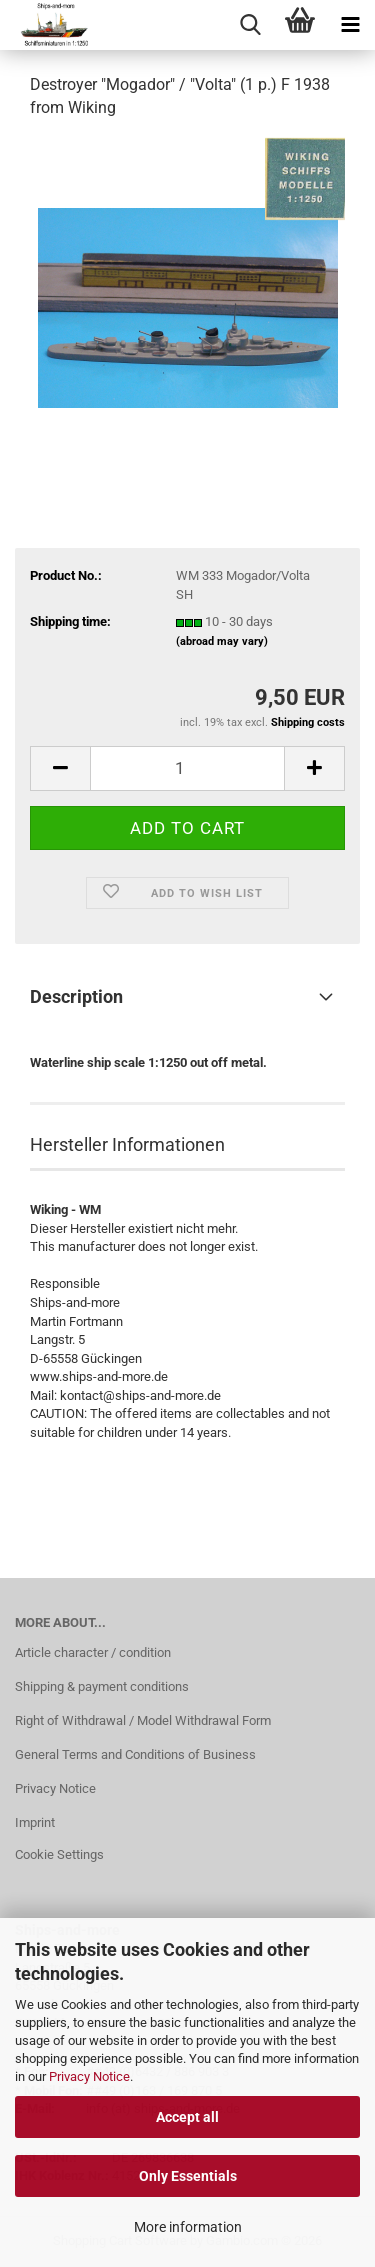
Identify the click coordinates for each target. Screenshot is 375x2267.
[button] (60, 768)
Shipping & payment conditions (102, 1686)
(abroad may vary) (222, 641)
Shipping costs (308, 722)
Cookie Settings (59, 1854)
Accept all (187, 2117)
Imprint (35, 1822)
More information (188, 2227)
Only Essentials (188, 2176)
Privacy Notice (89, 2076)
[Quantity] (187, 768)
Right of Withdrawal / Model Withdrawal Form (143, 1720)
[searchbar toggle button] (250, 25)
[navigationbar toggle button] (350, 25)
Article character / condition (93, 1652)
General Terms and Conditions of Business (135, 1754)
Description (76, 996)
